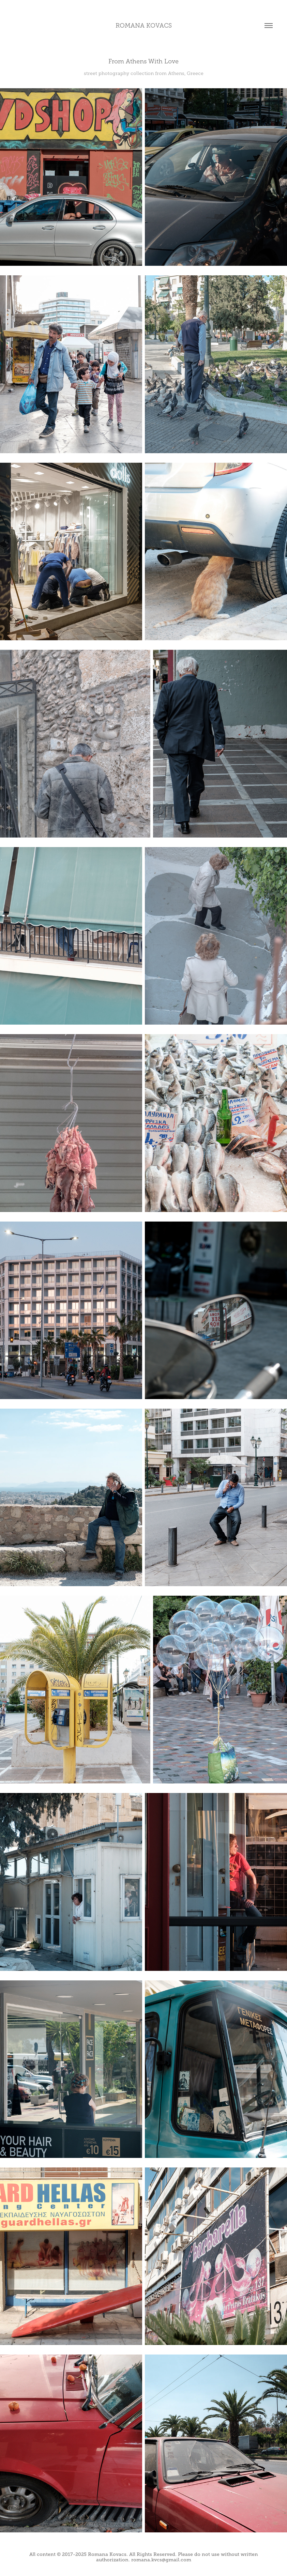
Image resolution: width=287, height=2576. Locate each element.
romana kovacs (144, 25)
